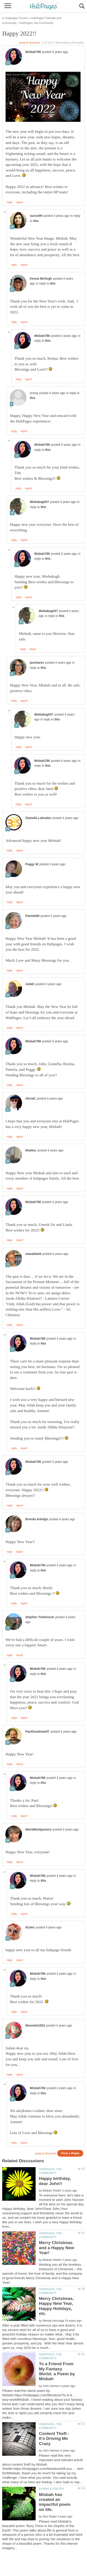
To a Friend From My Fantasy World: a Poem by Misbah (57, 2371)
